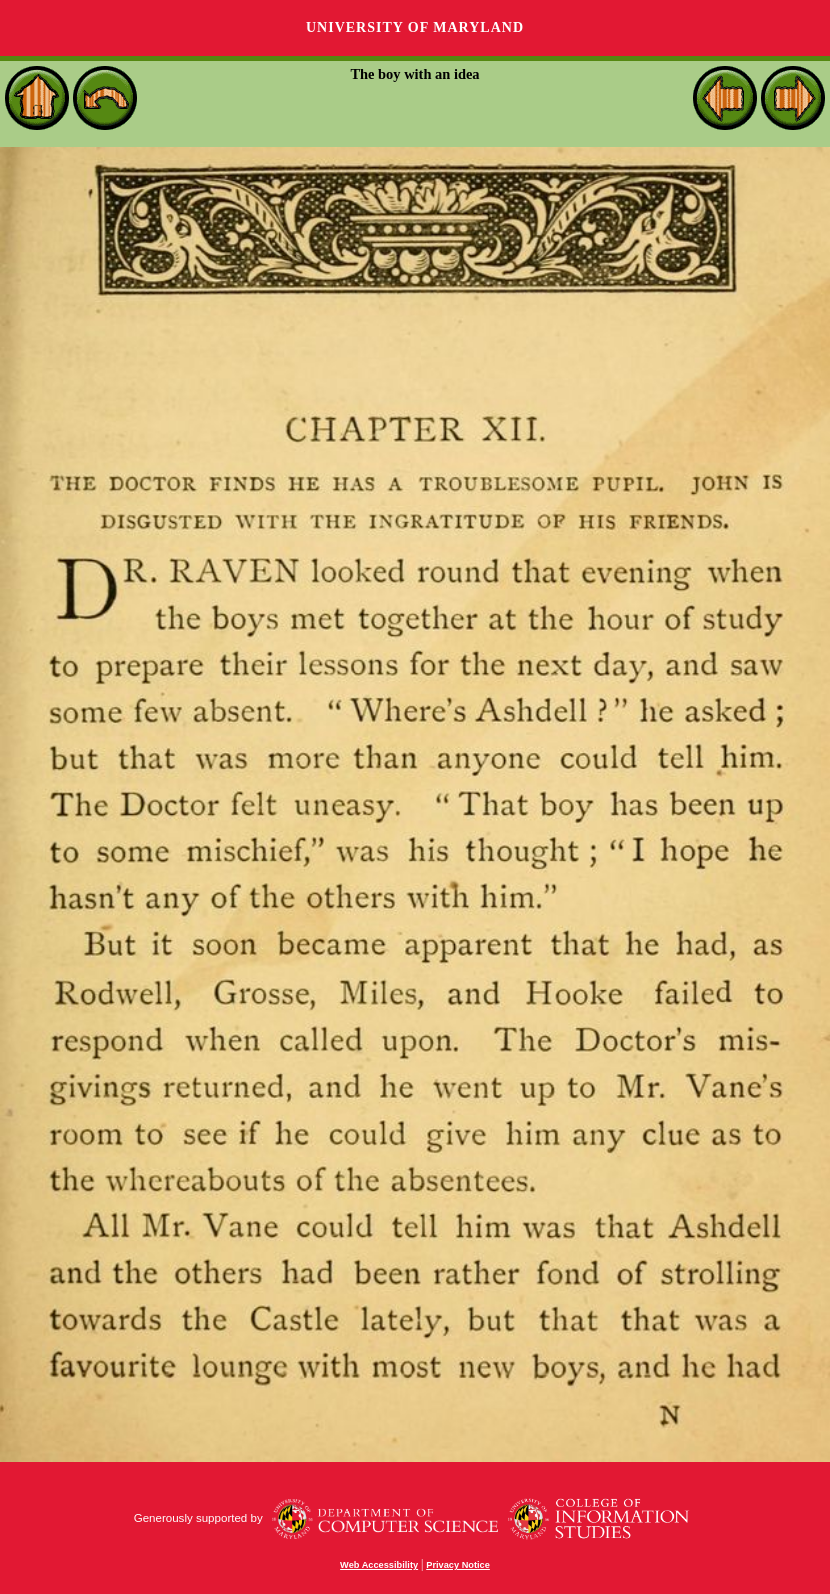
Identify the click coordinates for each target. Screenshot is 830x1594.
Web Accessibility (379, 1565)
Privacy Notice (458, 1565)
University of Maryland (415, 27)
